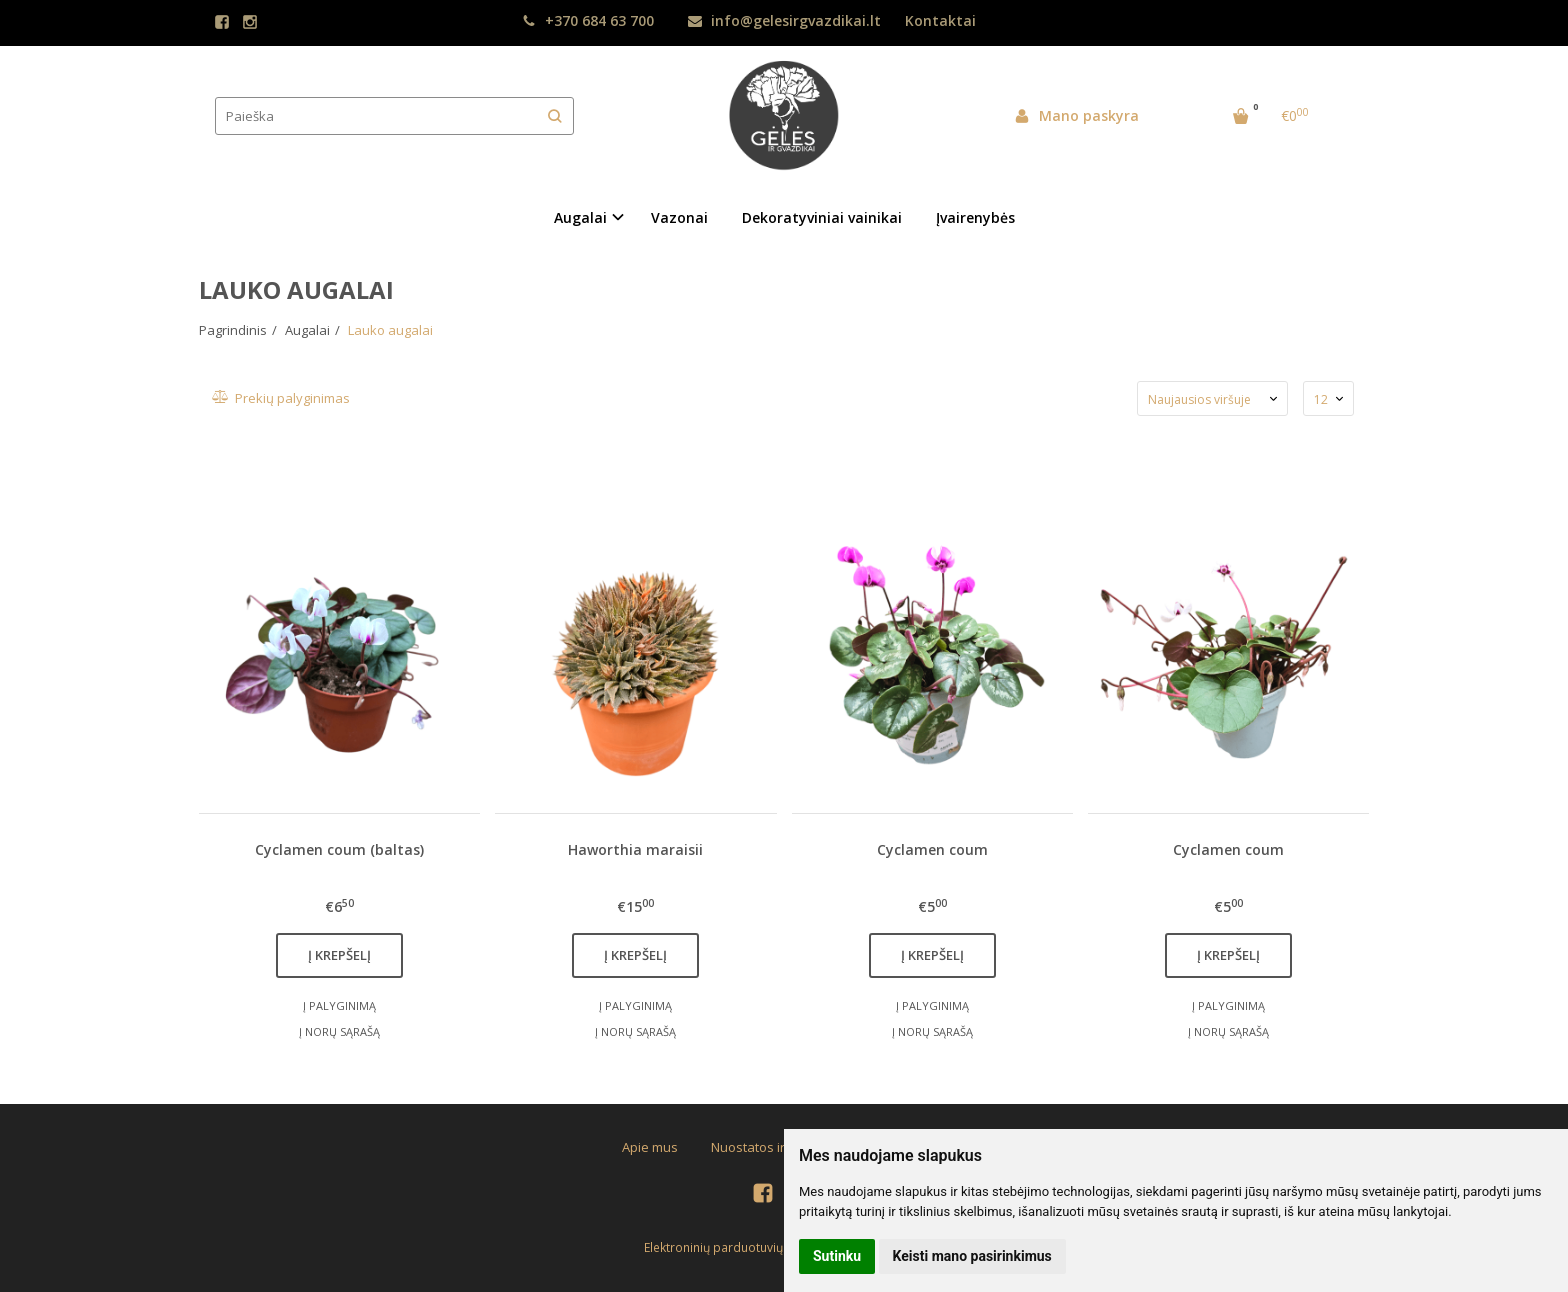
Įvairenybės (975, 217)
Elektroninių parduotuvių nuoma (735, 1247)
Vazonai (679, 217)
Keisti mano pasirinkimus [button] (972, 1256)
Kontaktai (940, 20)
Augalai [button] (580, 217)
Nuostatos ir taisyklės (776, 1147)
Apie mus (650, 1147)
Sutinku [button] (837, 1256)
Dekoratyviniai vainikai (822, 217)
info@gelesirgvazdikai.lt (784, 20)
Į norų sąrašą (339, 1031)
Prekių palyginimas (290, 398)
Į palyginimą (339, 1005)
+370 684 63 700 (588, 20)
